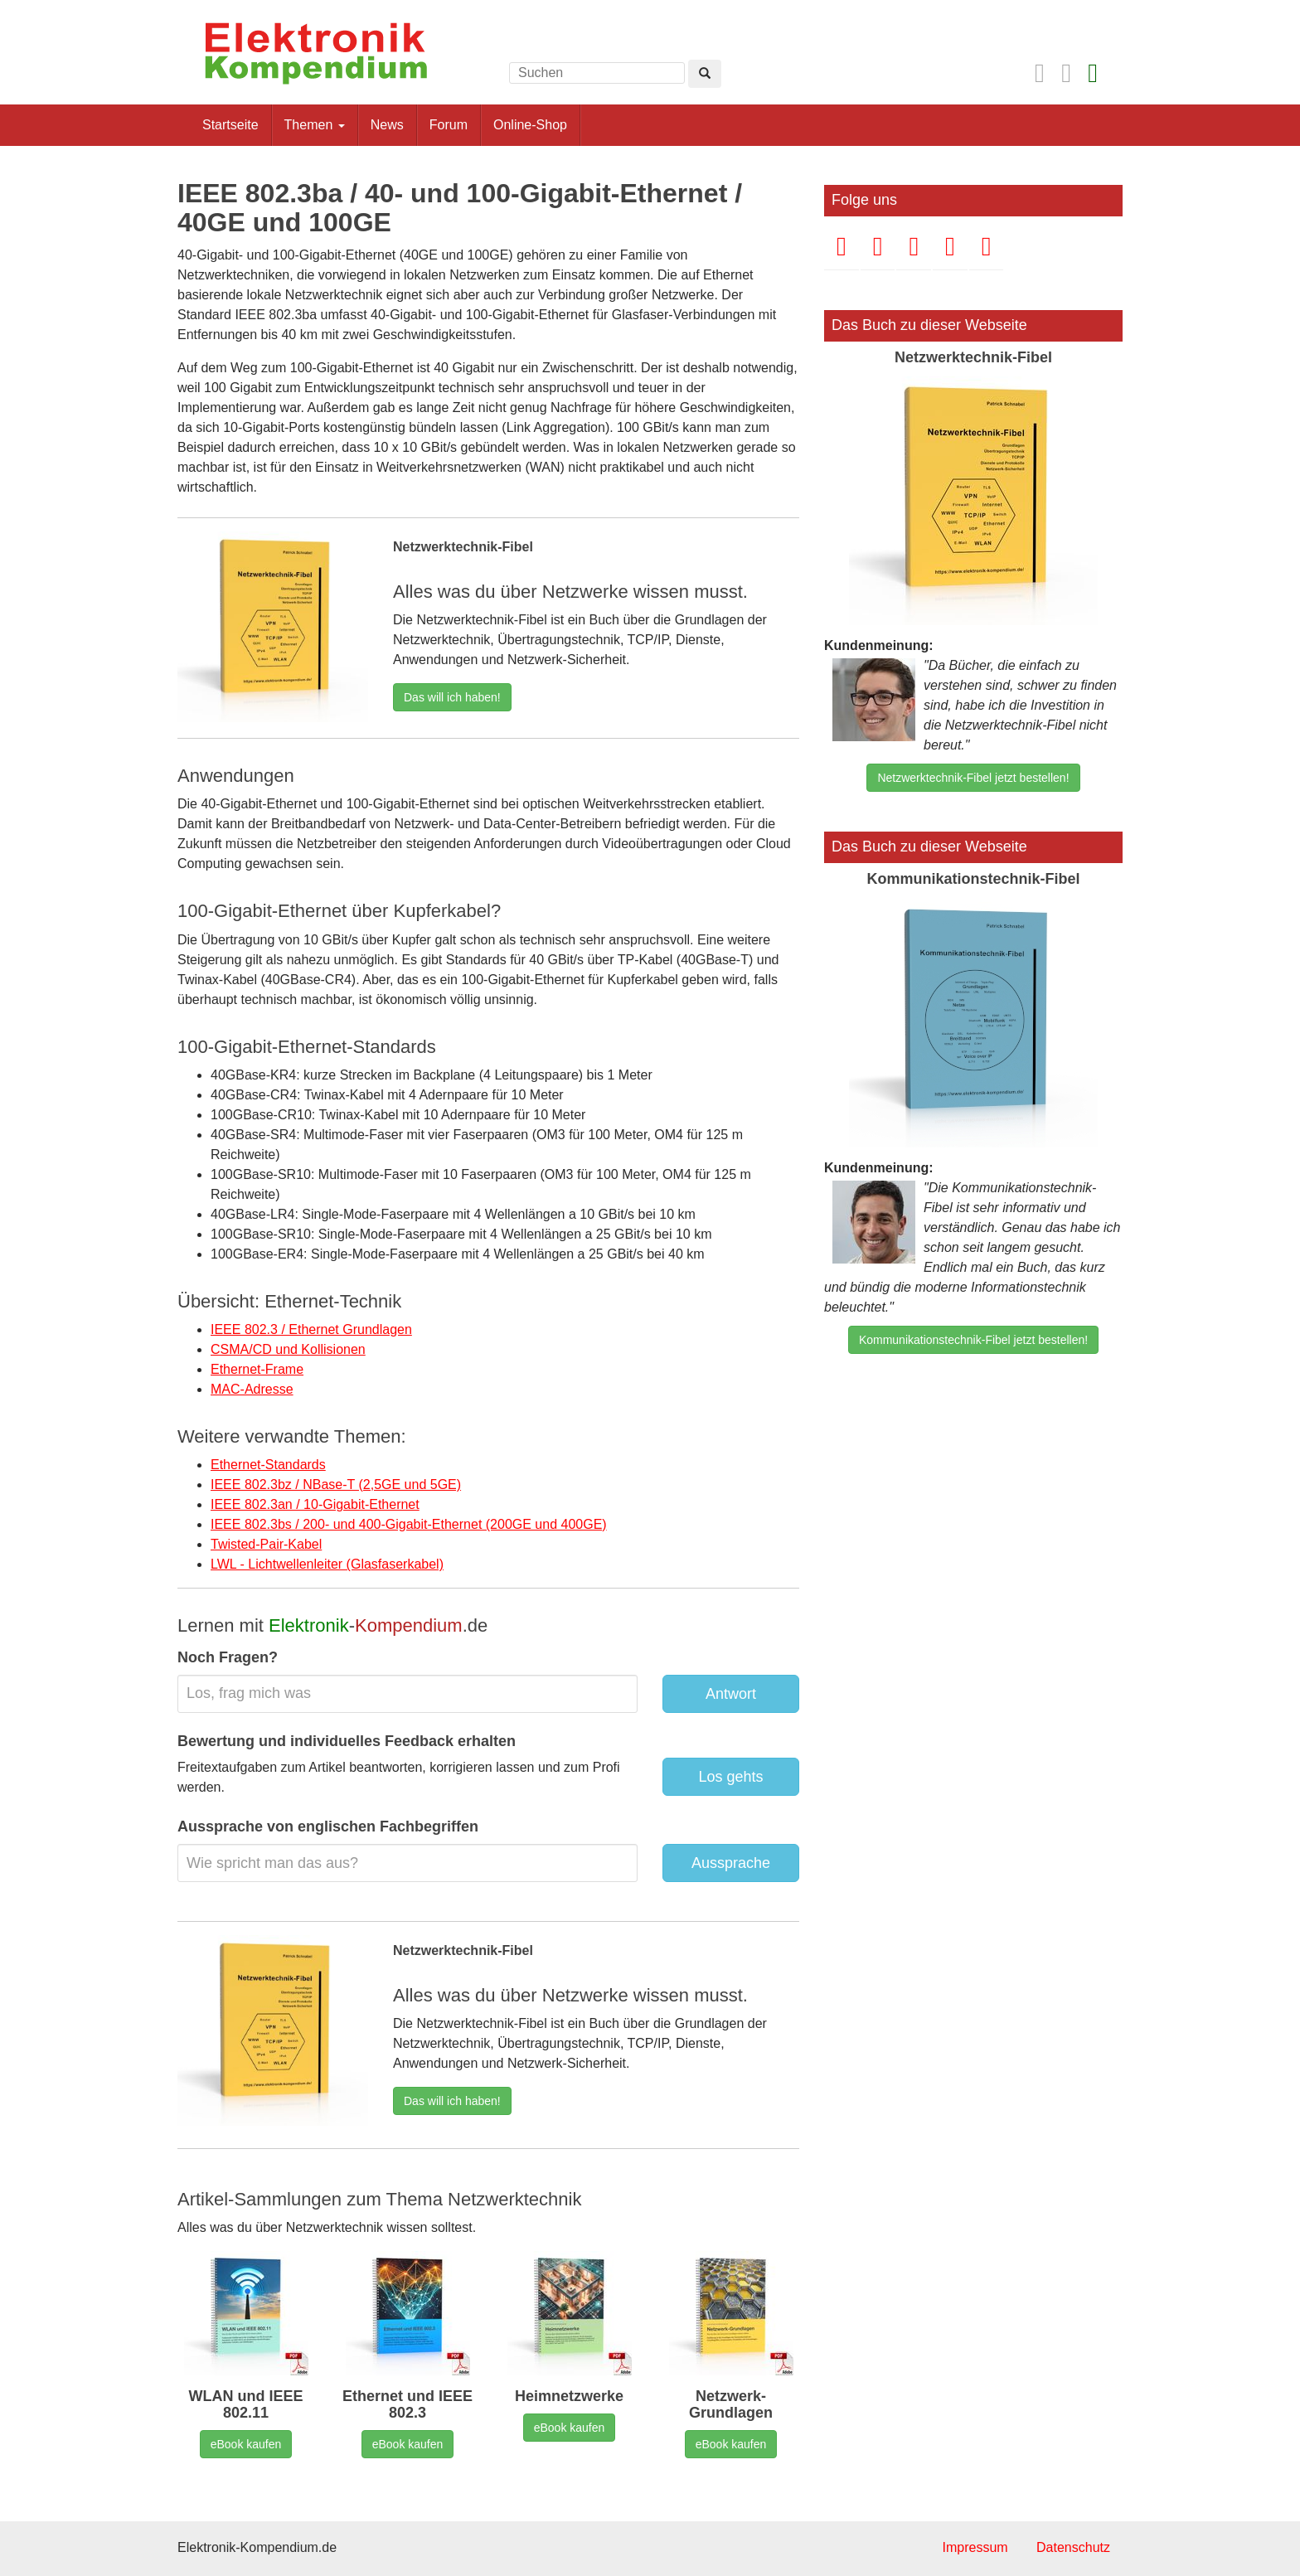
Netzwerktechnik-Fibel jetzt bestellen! (973, 777)
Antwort (731, 1694)
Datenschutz (1073, 2547)
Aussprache (730, 1863)
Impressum (974, 2547)
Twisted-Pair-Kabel (266, 1544)
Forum (448, 125)
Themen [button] (314, 125)
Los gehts (730, 1776)
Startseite (230, 125)
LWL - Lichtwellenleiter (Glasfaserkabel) (327, 1564)
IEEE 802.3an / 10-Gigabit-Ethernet (315, 1504)
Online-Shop (530, 125)
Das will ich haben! (452, 697)
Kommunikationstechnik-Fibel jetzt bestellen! (973, 1339)
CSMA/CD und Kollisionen (288, 1349)
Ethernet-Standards (268, 1465)
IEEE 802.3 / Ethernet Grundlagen (311, 1329)
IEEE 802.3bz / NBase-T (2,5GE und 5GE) (336, 1484)
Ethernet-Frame (257, 1369)
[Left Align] (704, 74)
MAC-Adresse (252, 1389)
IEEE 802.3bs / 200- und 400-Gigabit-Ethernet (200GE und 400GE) (409, 1524)
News (387, 125)
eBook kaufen (246, 2444)
